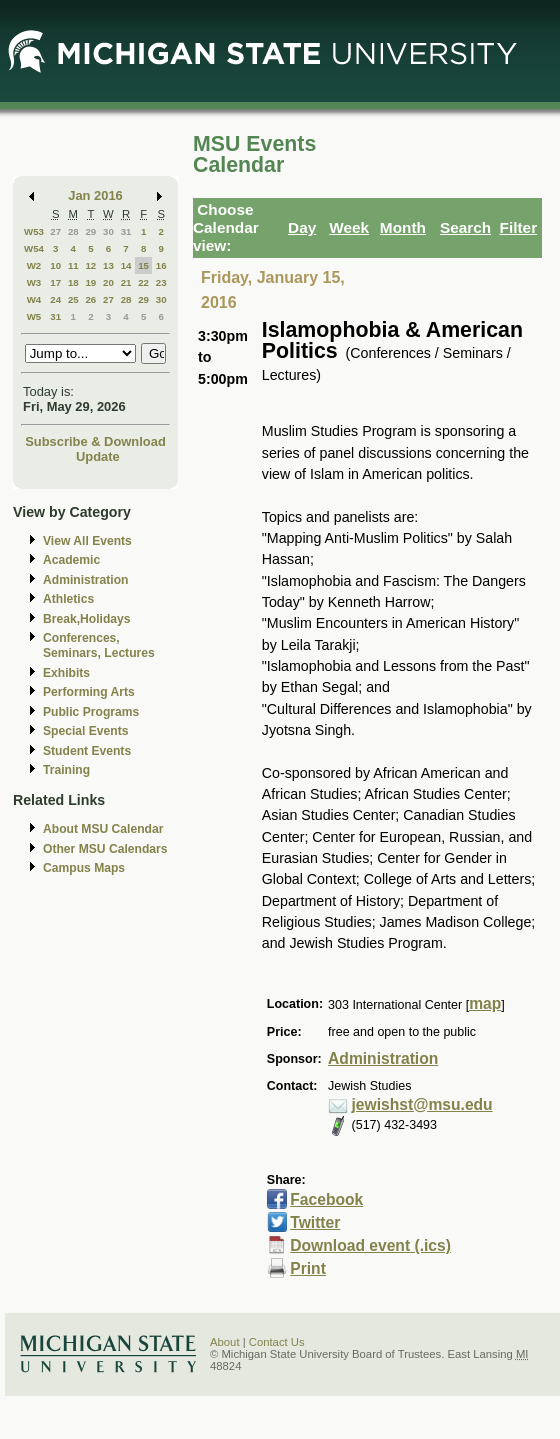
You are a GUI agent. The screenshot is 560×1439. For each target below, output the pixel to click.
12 (90, 265)
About (225, 1342)
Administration (85, 580)
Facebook (326, 1199)
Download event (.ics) (370, 1245)
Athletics (68, 599)
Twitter (315, 1222)
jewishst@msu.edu (422, 1104)
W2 (34, 265)
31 (126, 231)
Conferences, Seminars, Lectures (99, 645)
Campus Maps (84, 868)
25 (73, 299)
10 (55, 265)
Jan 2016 (95, 195)
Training (66, 770)
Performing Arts (89, 692)
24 (55, 299)
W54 (34, 248)
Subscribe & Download (95, 441)
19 (90, 282)
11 (73, 265)
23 (161, 282)
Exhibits (66, 673)
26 (90, 299)
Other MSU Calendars (105, 849)
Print (308, 1268)
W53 (34, 231)
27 (55, 231)
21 (126, 282)
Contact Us (277, 1342)
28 (73, 231)
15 (143, 265)
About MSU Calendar (103, 829)
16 (161, 265)
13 (108, 265)
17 (55, 282)
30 (108, 231)
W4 (34, 299)
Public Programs (91, 712)
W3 (34, 282)
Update (98, 456)
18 (73, 282)
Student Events (87, 751)
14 (126, 265)
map (485, 1003)
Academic (71, 560)
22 (143, 282)
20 (108, 282)
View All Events (87, 541)
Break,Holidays (87, 619)
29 (90, 231)
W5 (34, 316)
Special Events (85, 731)
